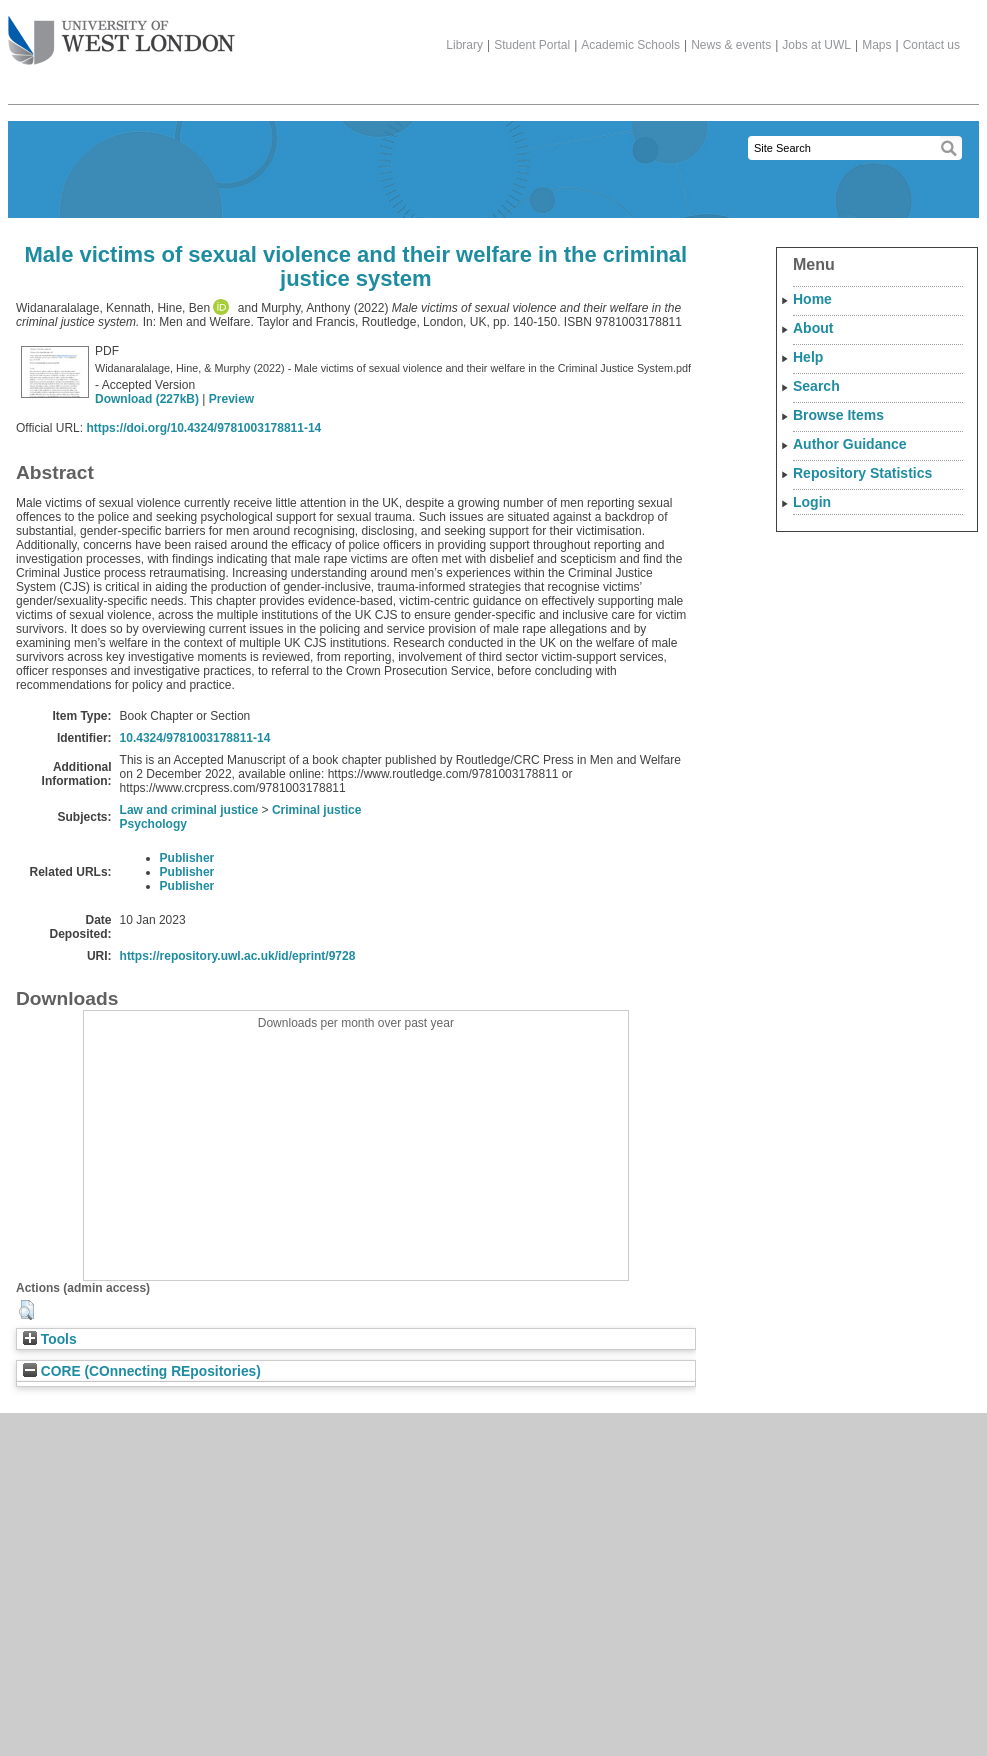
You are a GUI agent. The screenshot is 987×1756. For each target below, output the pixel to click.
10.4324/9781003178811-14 (195, 738)
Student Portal (532, 45)
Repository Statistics (862, 473)
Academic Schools (630, 45)
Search (816, 386)
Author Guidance (850, 444)
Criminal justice (316, 810)
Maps (876, 45)
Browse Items (838, 415)
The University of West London (121, 33)
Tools (50, 1339)
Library (464, 45)
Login (812, 502)
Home (812, 299)
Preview (231, 399)
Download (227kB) (147, 399)
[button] (26, 1310)
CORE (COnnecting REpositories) (142, 1371)
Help (808, 357)
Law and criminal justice (189, 810)
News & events (731, 45)
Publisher (187, 858)
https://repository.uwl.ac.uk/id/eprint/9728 (238, 956)
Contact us (931, 45)
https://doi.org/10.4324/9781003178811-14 (203, 428)
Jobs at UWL (816, 45)
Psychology (153, 824)
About (813, 328)
